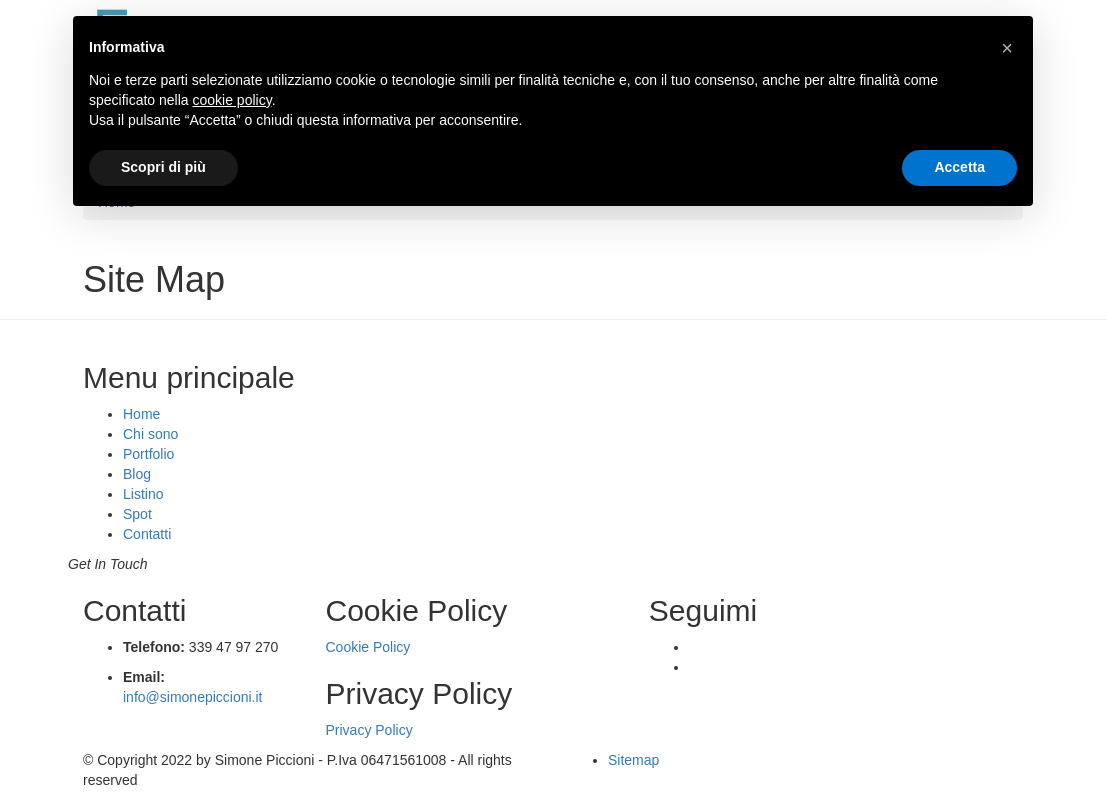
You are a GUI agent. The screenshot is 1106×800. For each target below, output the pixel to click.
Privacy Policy (369, 730)
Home (141, 414)
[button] (1007, 48)
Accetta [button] (959, 167)
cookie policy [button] (232, 100)
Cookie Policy (368, 647)
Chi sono (150, 434)
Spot (137, 514)
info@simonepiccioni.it (193, 697)
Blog (137, 474)
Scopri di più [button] (163, 167)
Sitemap (633, 760)
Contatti (147, 534)
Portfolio (148, 454)
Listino (143, 494)
